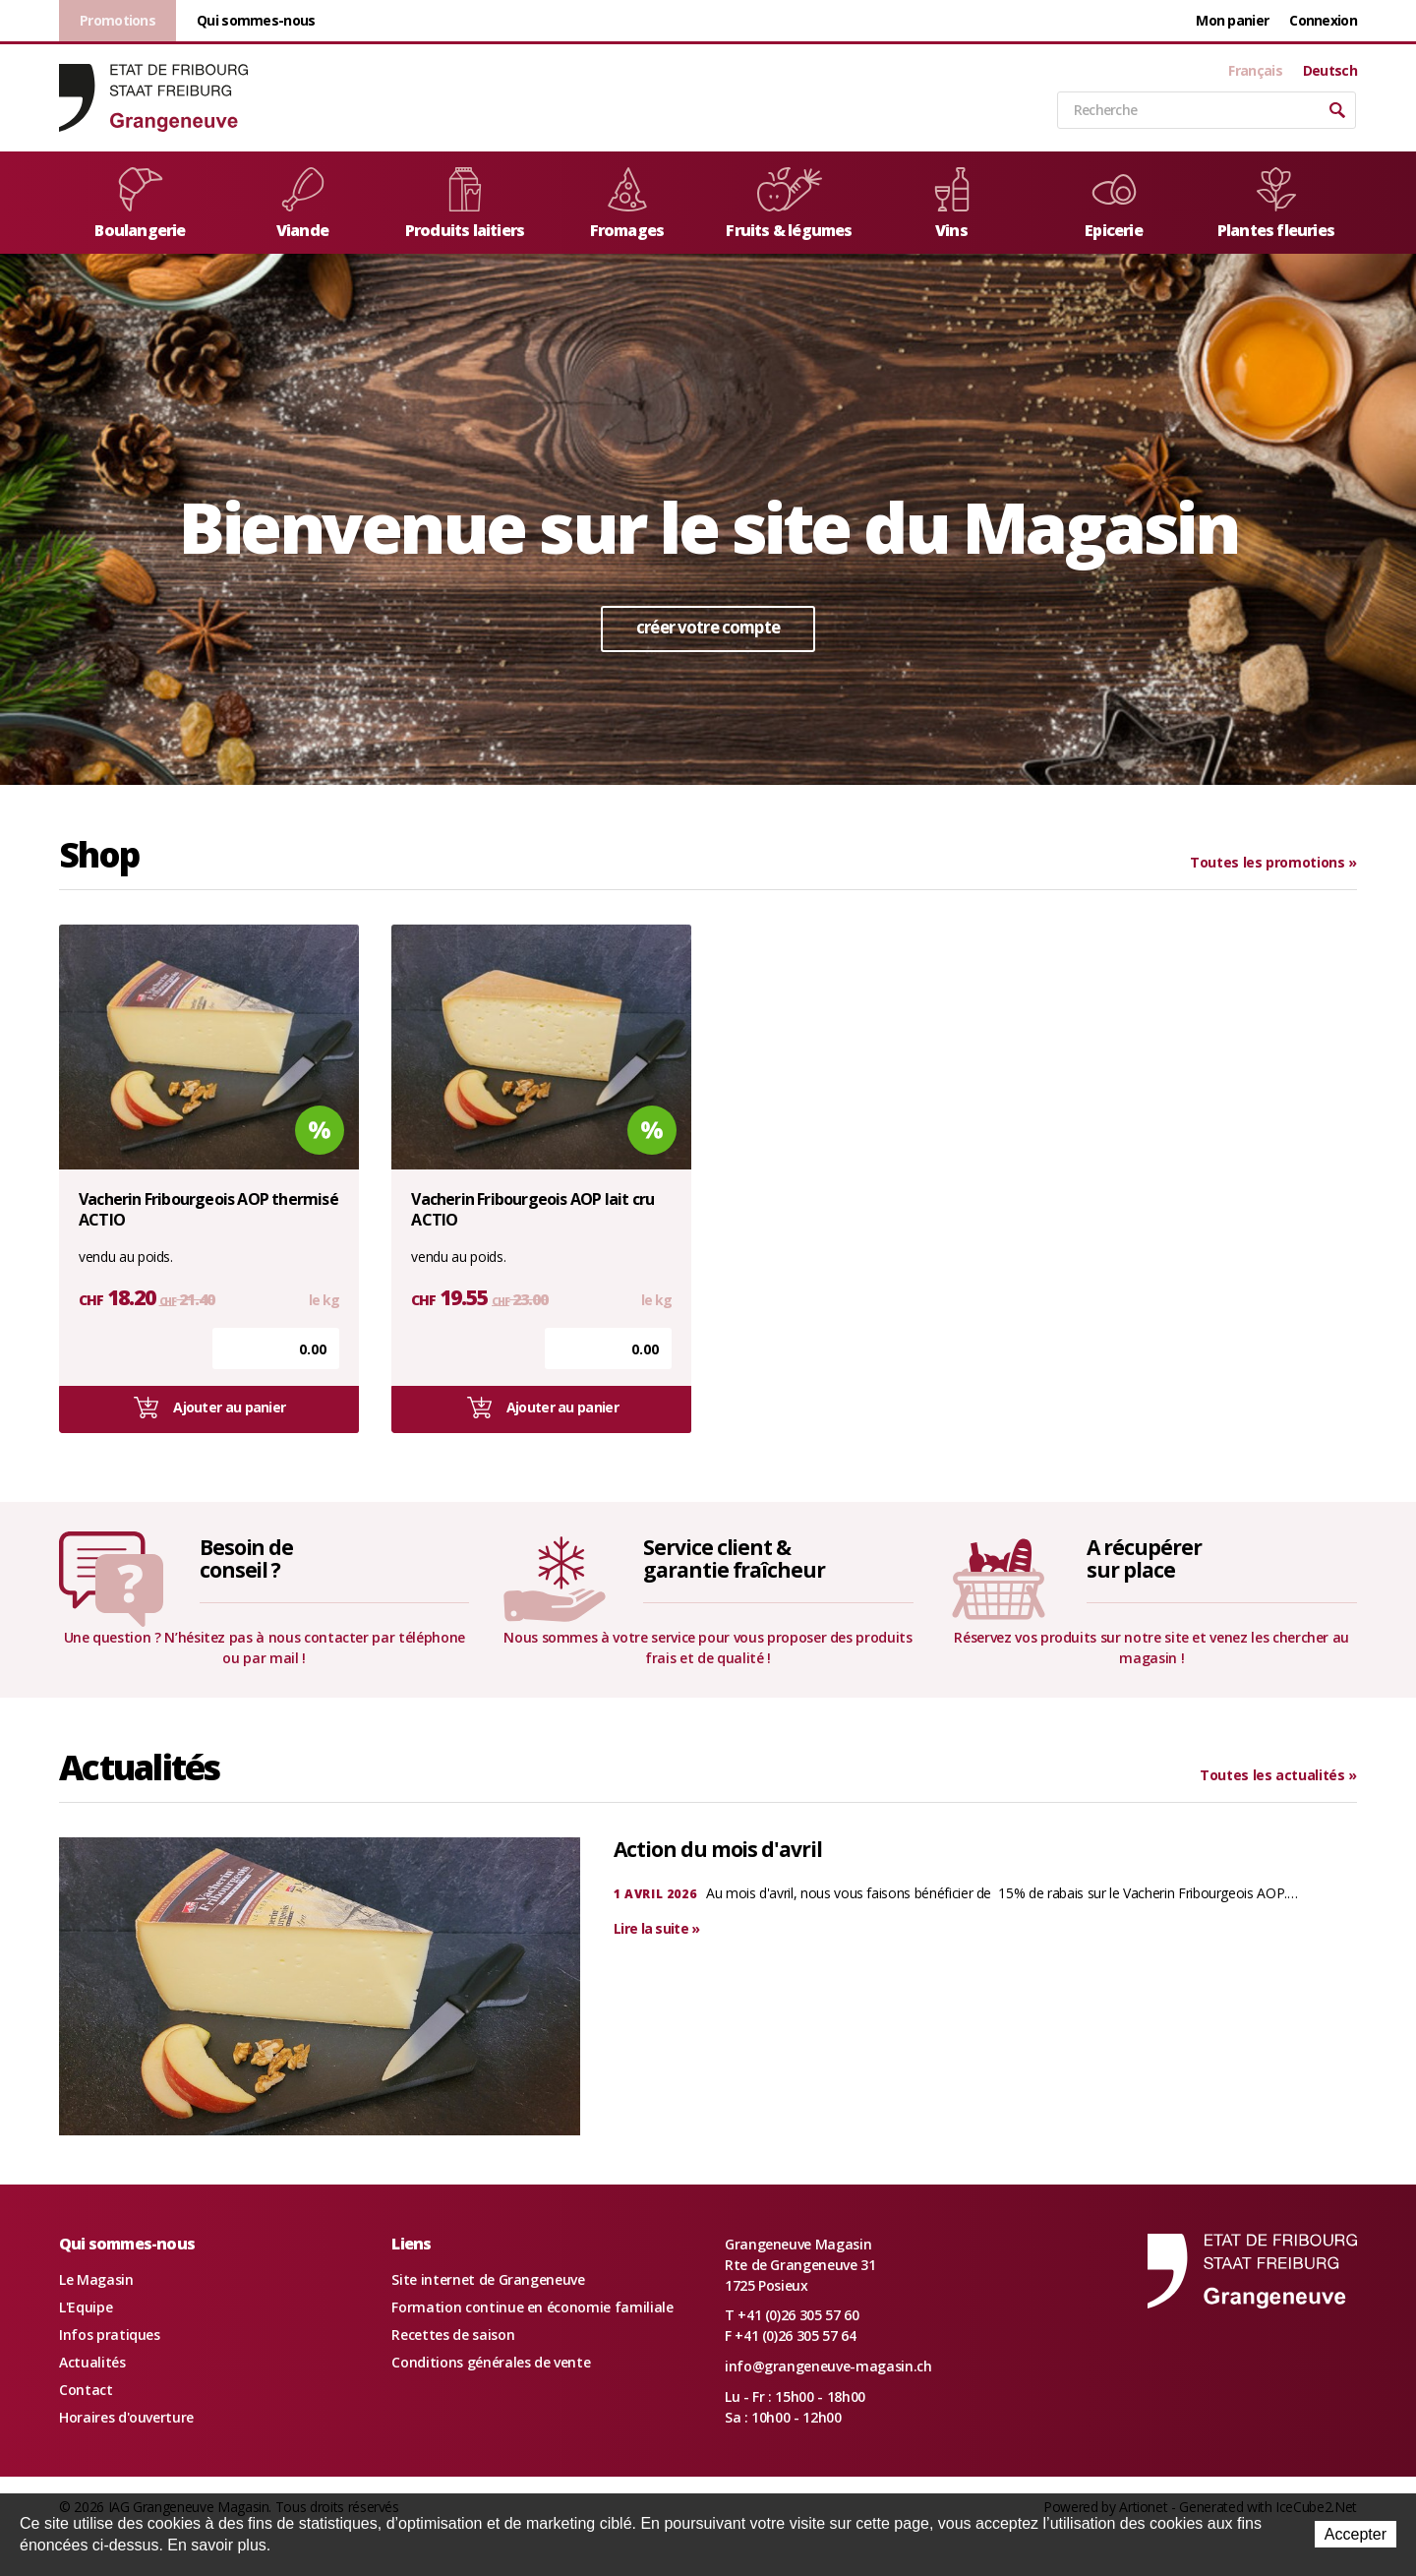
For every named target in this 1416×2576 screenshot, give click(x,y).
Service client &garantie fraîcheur (734, 1558)
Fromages (627, 204)
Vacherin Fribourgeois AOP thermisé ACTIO (208, 1209)
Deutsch (1330, 71)
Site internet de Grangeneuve (487, 2279)
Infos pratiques (109, 2334)
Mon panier (1232, 20)
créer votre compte (708, 626)
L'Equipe (85, 2307)
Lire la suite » (657, 1928)
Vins (951, 204)
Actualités (92, 2362)
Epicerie (1114, 204)
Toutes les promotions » (1273, 862)
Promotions (117, 20)
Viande (302, 204)
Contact (86, 2389)
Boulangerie (139, 204)
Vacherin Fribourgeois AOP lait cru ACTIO (532, 1209)
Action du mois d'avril (718, 1849)
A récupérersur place (1144, 1558)
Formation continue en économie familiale (532, 2307)
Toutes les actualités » (1278, 1775)
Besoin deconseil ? (247, 1558)
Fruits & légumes (789, 204)
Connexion (1323, 20)
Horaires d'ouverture (126, 2417)
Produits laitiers (464, 204)
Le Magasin (96, 2279)
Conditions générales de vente (490, 2362)
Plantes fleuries (1275, 204)
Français (1254, 71)
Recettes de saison (452, 2334)
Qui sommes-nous (256, 20)
